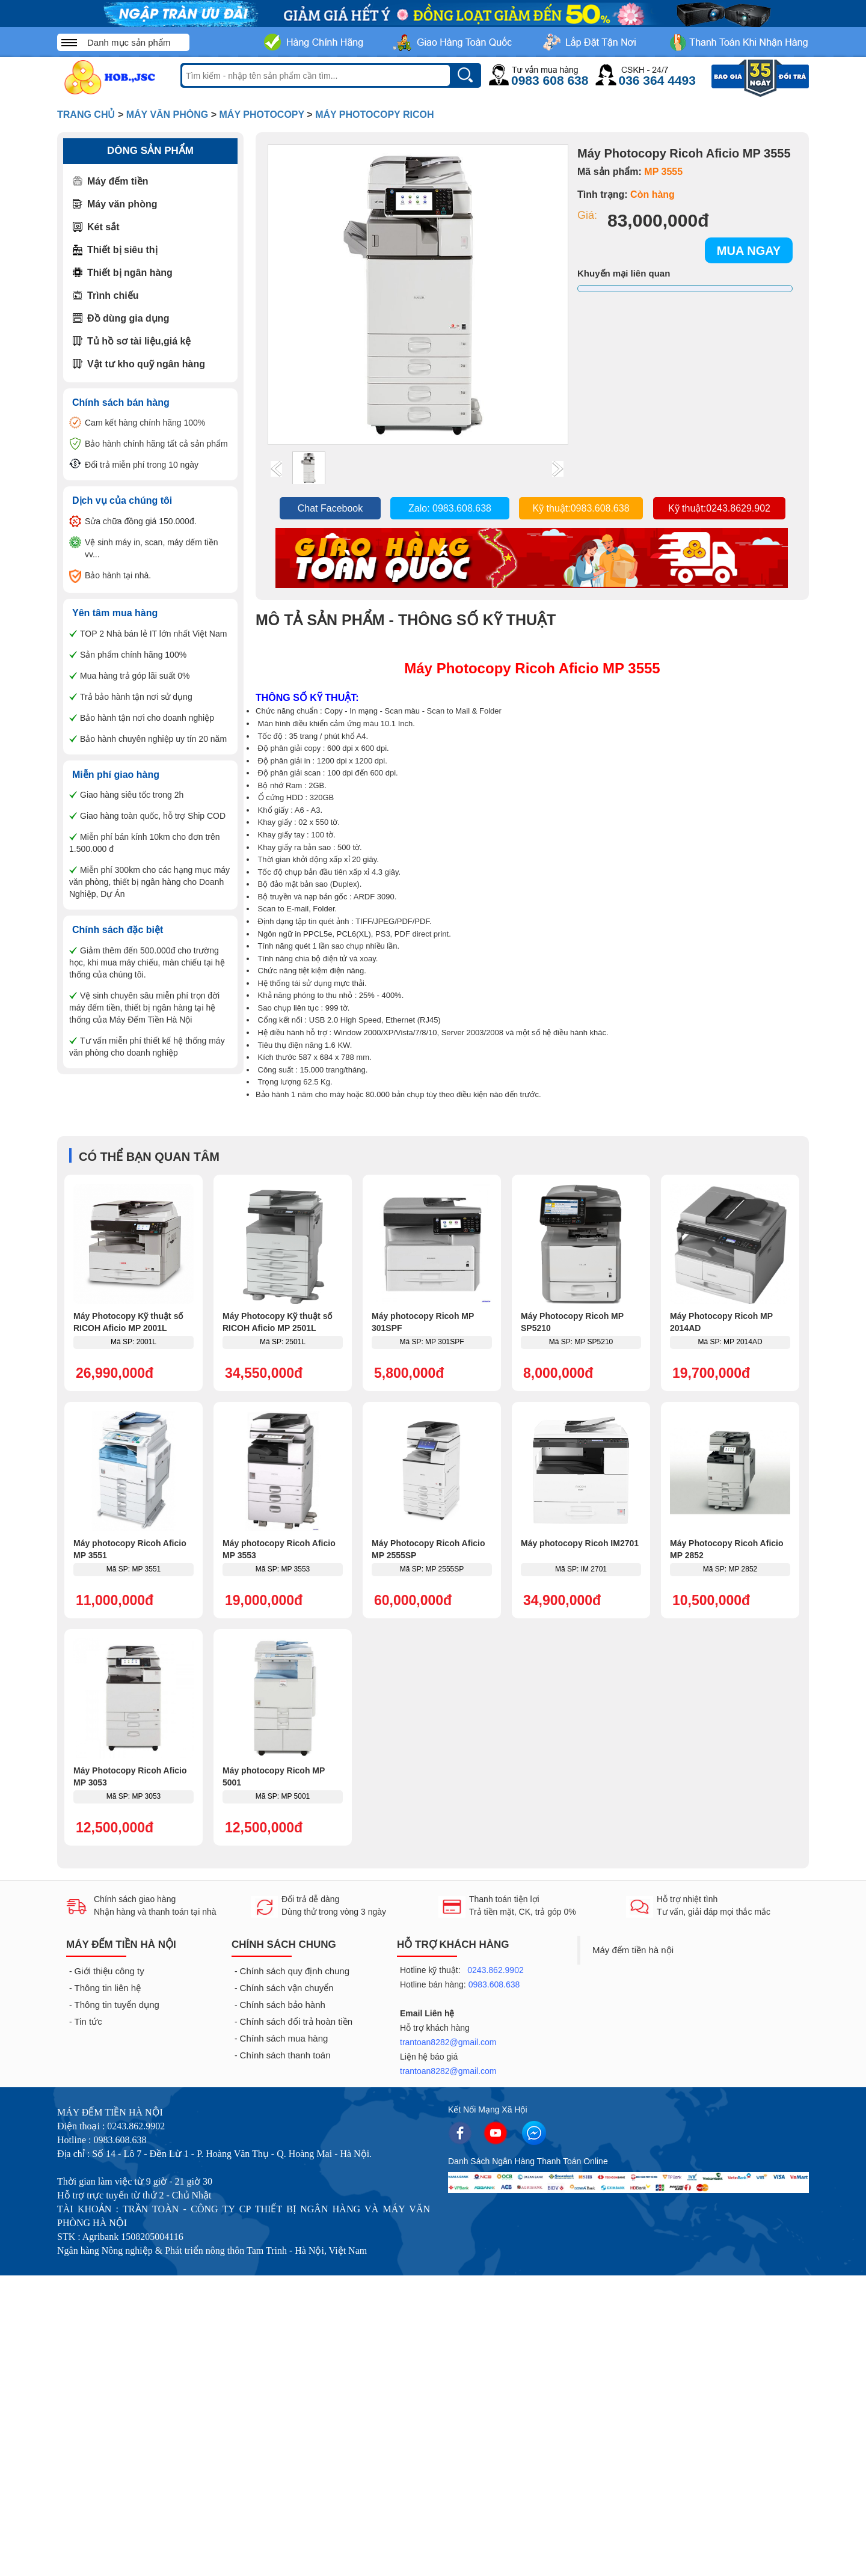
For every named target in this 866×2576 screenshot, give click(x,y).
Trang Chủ (86, 114)
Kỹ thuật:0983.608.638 (580, 508)
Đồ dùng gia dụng (128, 318)
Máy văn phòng (167, 114)
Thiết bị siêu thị (122, 250)
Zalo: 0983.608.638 (449, 508)
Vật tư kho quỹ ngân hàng (146, 364)
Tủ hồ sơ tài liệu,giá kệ (139, 341)
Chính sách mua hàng (284, 2038)
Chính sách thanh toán (285, 2055)
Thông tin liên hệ (108, 1988)
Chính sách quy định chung (294, 1971)
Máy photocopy (262, 114)
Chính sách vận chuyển (287, 1988)
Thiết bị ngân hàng (130, 273)
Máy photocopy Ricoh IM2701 (580, 1543)
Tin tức (88, 2021)
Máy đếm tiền (118, 181)
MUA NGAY (749, 250)
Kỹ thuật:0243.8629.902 (719, 508)
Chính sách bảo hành (282, 2004)
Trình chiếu (112, 295)
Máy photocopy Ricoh (374, 114)
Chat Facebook (330, 508)
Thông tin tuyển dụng (117, 2004)
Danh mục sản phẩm (128, 42)
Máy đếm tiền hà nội (633, 1950)
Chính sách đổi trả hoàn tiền (296, 2021)
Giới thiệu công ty (109, 1971)
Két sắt (103, 227)
